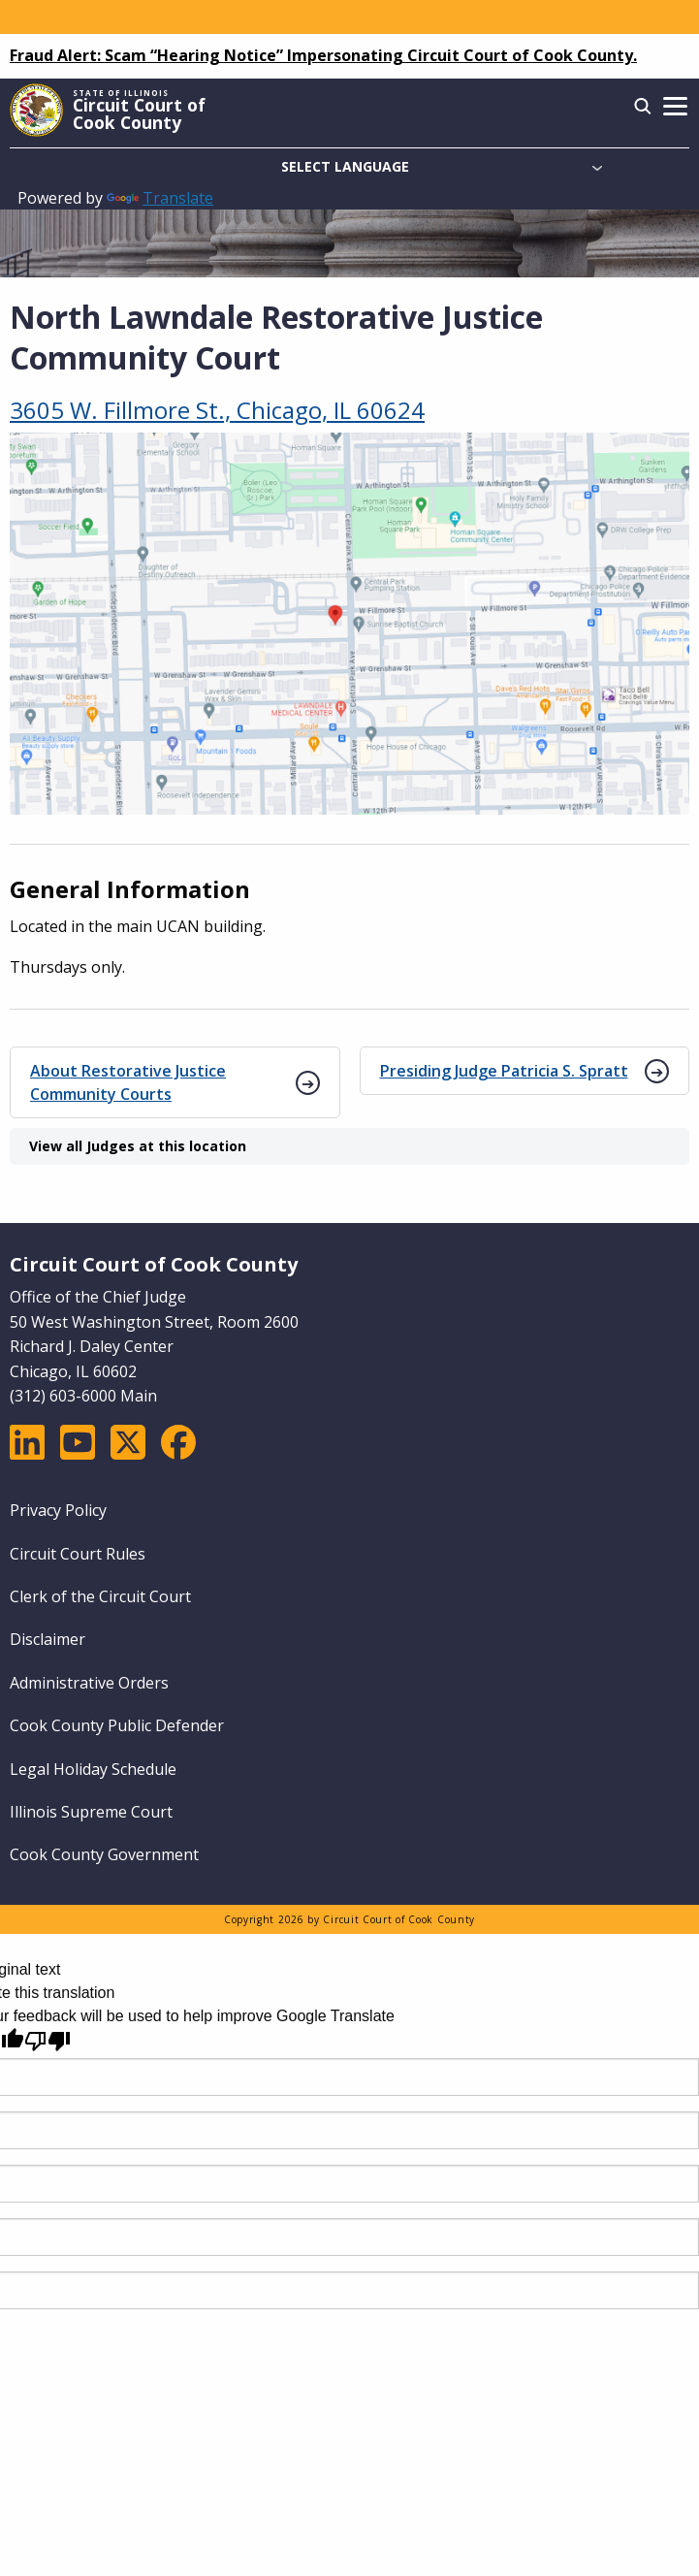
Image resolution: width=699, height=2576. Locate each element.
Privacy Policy (58, 1510)
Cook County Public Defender (117, 1725)
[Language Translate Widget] (349, 167)
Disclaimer (47, 1639)
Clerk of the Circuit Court (100, 1596)
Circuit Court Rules (77, 1553)
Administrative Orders (89, 1682)
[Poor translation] (47, 2041)
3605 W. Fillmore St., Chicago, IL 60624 (217, 410)
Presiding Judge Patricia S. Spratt (504, 1070)
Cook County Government (104, 1854)
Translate (160, 198)
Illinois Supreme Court (91, 1811)
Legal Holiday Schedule (93, 1769)
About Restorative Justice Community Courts (128, 1082)
